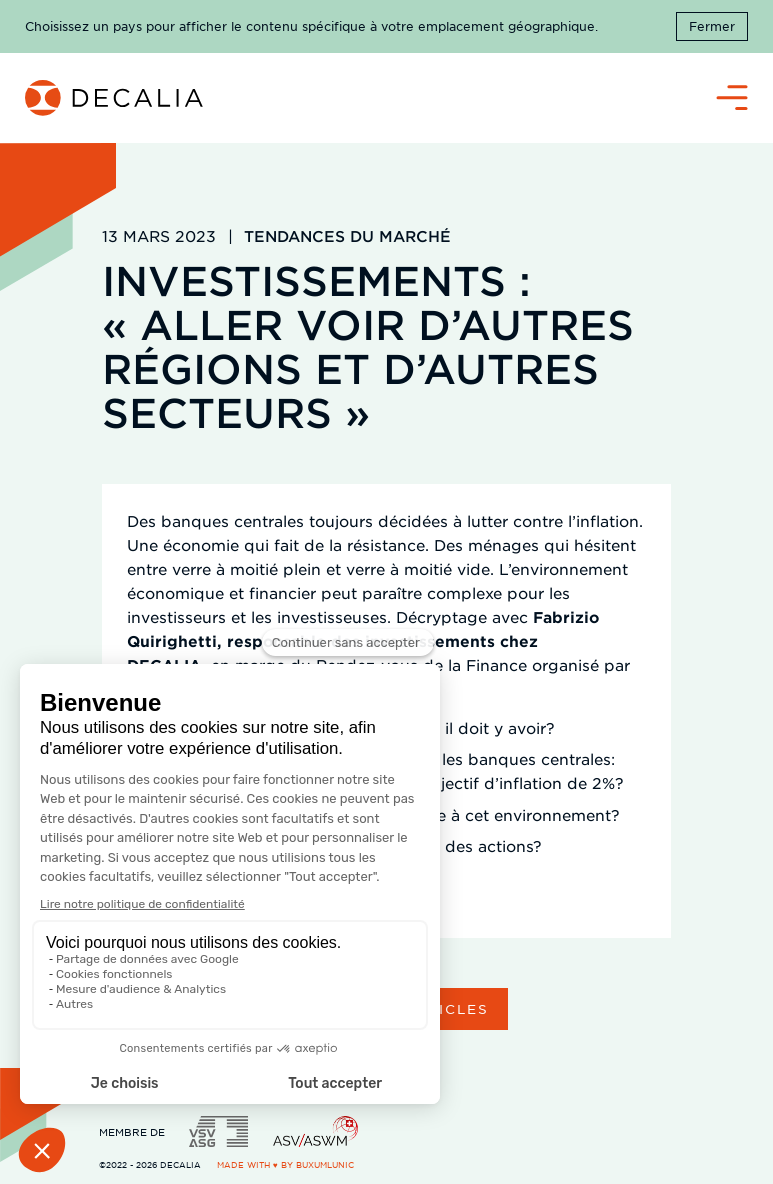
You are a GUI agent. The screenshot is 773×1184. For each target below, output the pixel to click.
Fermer (712, 26)
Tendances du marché (347, 235)
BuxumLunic (325, 1164)
